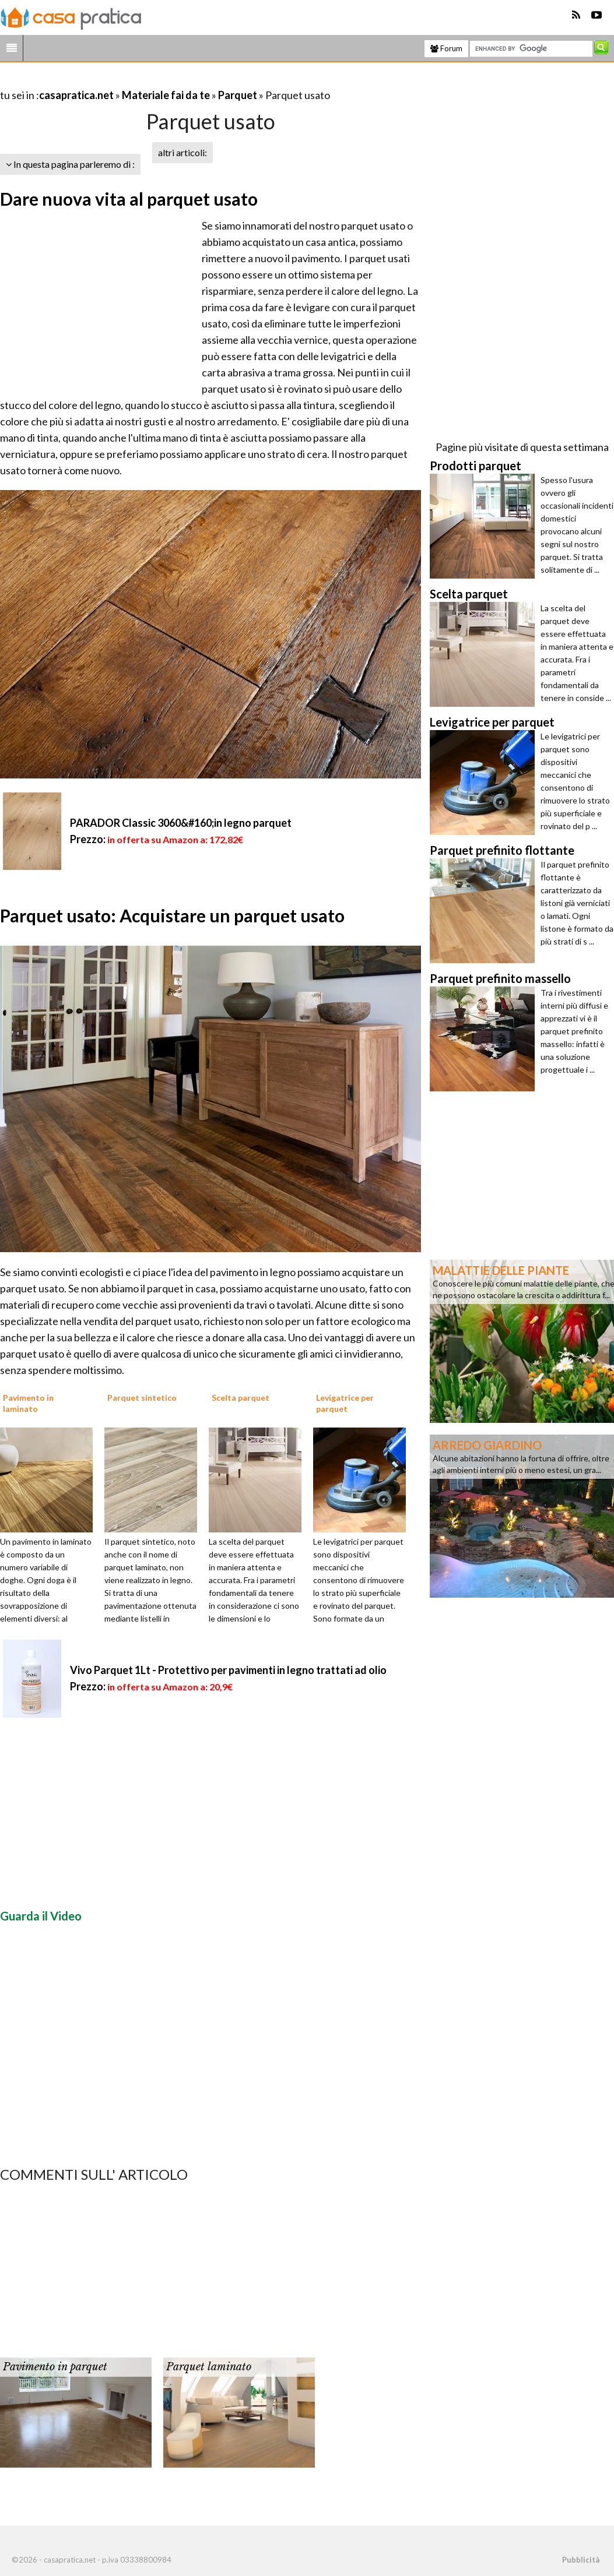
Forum (446, 48)
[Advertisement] (136, 80)
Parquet (237, 95)
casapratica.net (76, 95)
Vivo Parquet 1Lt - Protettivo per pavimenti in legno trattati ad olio (228, 1670)
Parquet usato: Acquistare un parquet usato (172, 915)
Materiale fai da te (166, 95)
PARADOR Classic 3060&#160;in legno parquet (181, 822)
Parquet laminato (208, 2366)
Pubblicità (580, 2559)
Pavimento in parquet (55, 2366)
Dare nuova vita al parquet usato (129, 198)
